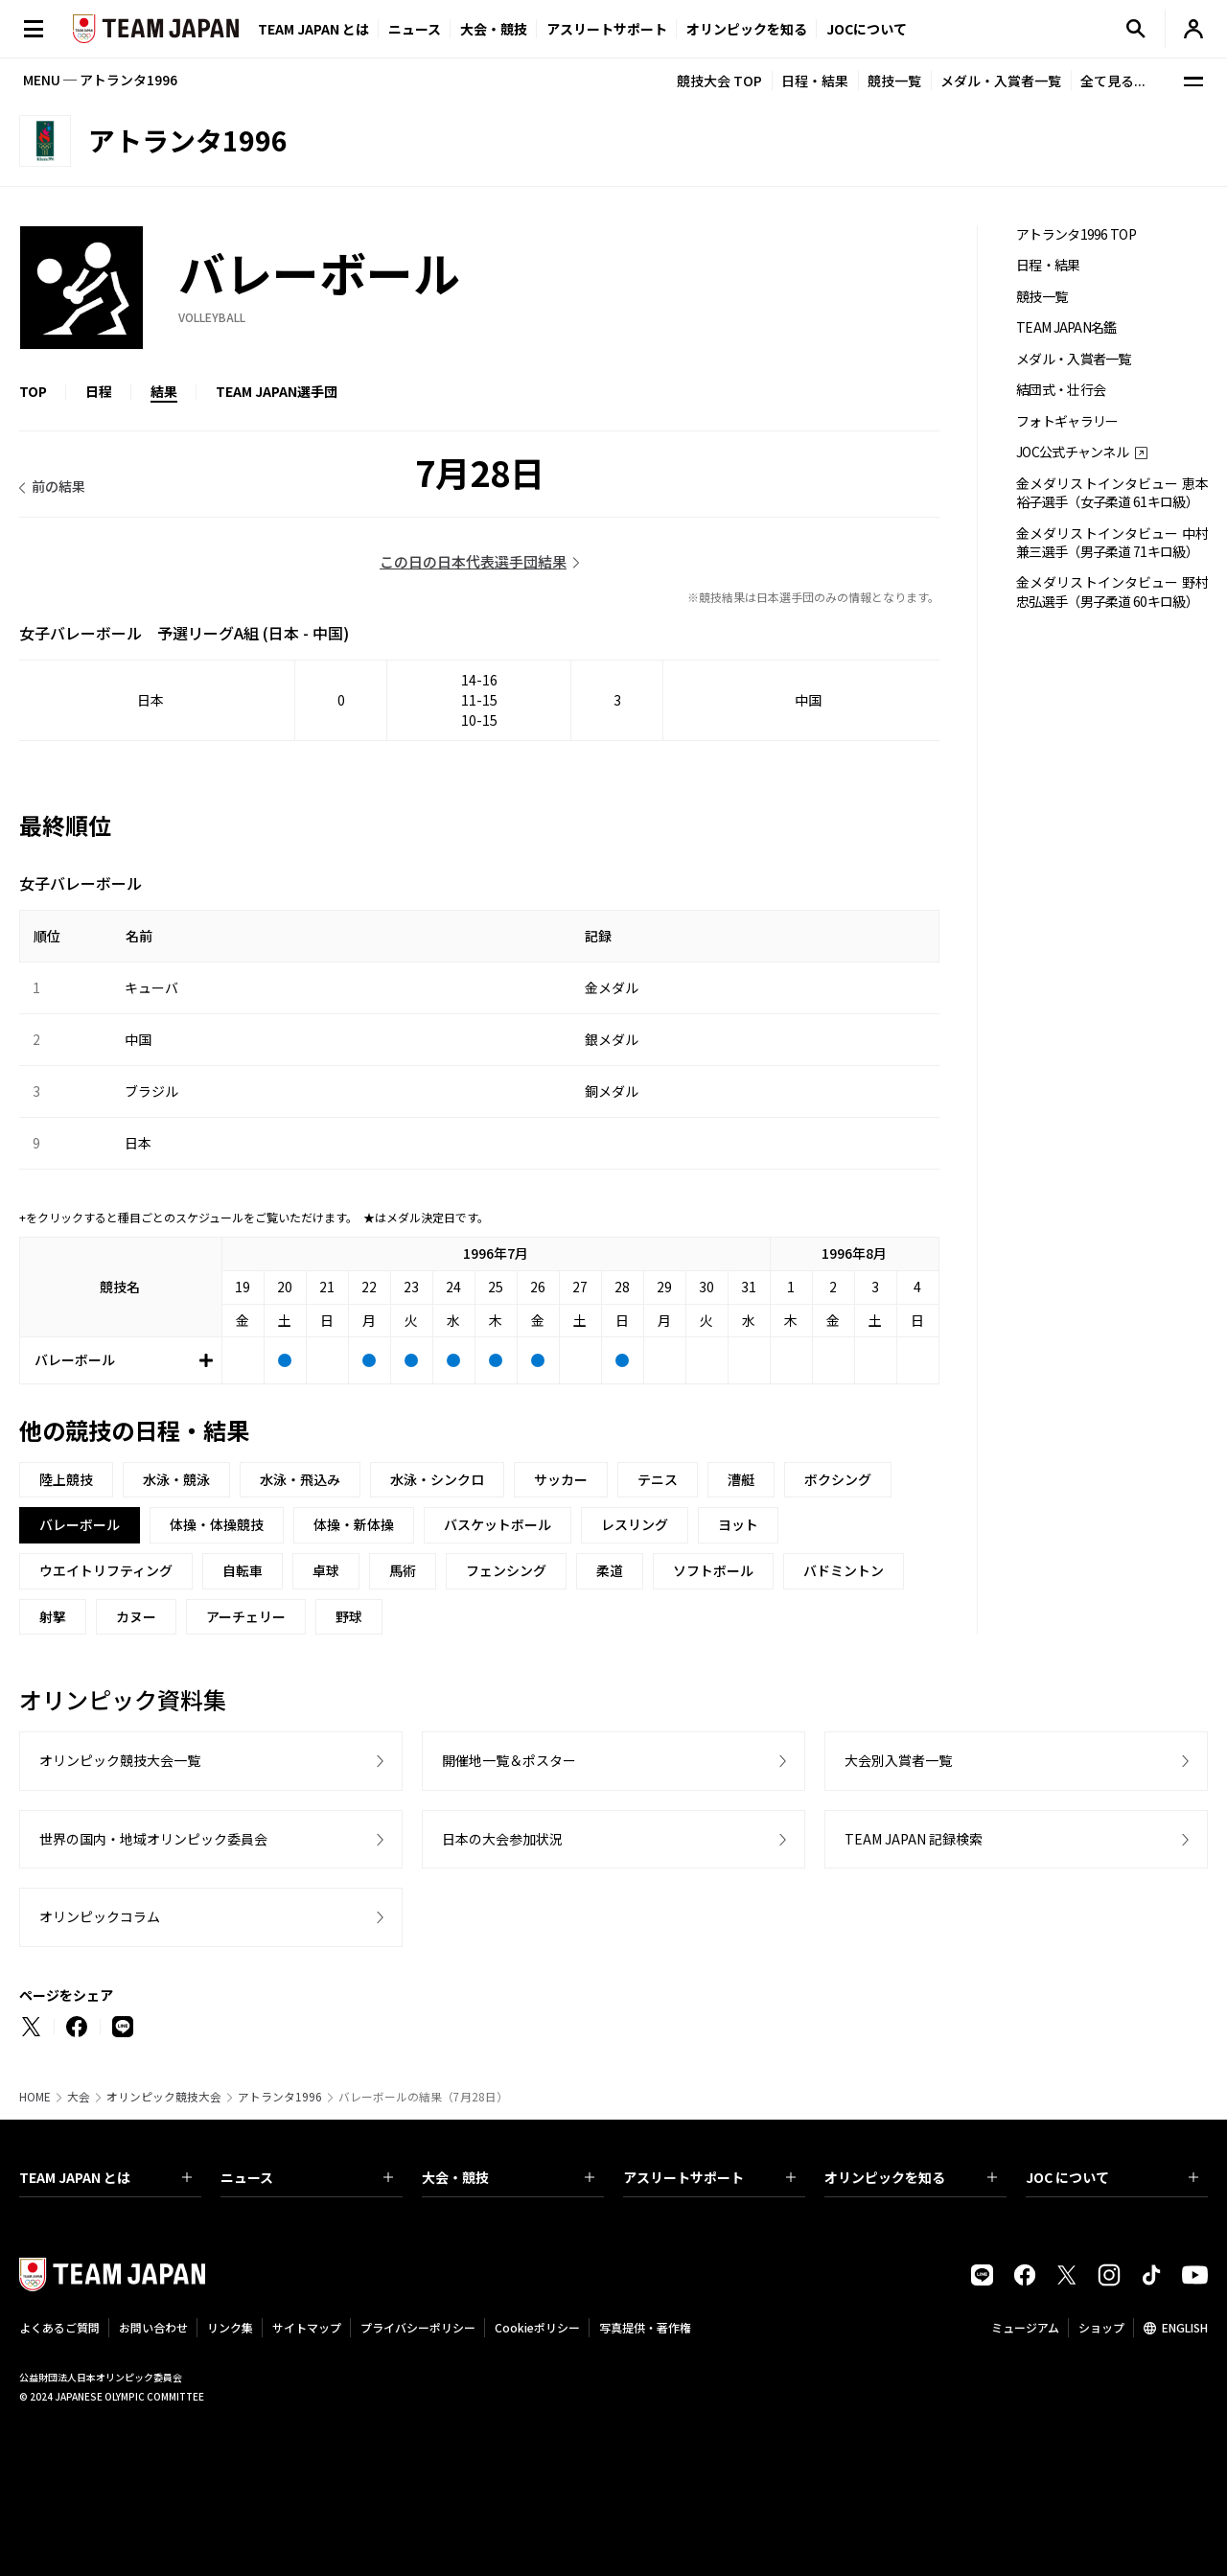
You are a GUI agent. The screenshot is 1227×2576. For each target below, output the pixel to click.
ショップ (1101, 2327)
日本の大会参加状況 (502, 1838)
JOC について (1112, 2177)
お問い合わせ (153, 2327)
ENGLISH (1185, 2327)
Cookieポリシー (537, 2327)
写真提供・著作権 (645, 2327)
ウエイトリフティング (106, 1570)
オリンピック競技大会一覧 (119, 1760)
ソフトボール (713, 1570)
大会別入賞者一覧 (898, 1760)
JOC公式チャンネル (1072, 452)
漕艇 (741, 1479)
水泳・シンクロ (437, 1479)
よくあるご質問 (59, 2327)
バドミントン (843, 1570)
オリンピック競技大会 (163, 2096)
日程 (98, 391)
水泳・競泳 (176, 1479)
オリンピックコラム (99, 1916)
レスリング (634, 1524)
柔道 (609, 1570)
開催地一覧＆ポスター (509, 1760)
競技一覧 (894, 80)
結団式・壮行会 (1060, 390)
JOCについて (866, 28)
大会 (78, 2096)
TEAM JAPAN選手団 (276, 391)
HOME (35, 2096)
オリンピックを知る (746, 28)
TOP (33, 391)
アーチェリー (246, 1616)
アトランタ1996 (280, 2096)
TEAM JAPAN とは (105, 2177)
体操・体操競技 (217, 1524)
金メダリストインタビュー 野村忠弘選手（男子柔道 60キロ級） (1112, 591)
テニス (657, 1479)
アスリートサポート (606, 28)
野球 (349, 1616)
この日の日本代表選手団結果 (473, 561)
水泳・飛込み (300, 1479)
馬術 (402, 1570)
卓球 (326, 1570)
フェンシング (506, 1570)
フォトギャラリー (1067, 421)
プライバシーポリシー (417, 2327)
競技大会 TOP (719, 80)
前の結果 (58, 486)
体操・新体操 (353, 1524)
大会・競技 (508, 2177)
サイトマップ (306, 2327)
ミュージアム (1025, 2327)
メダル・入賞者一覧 (1000, 80)
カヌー (136, 1616)
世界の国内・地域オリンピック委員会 (153, 1838)
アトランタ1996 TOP (1076, 234)
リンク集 (230, 2327)
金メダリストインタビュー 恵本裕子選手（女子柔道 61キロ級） (1112, 493)
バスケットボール (497, 1524)
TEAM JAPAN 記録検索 (914, 1838)
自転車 (242, 1570)
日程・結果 (814, 80)
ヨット (738, 1524)
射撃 (52, 1616)
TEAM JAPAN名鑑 (1066, 327)
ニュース (414, 28)
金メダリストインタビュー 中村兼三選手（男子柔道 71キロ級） (1112, 542)
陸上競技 (66, 1479)
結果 (163, 391)
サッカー (561, 1479)
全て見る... (1113, 80)
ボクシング (837, 1479)
